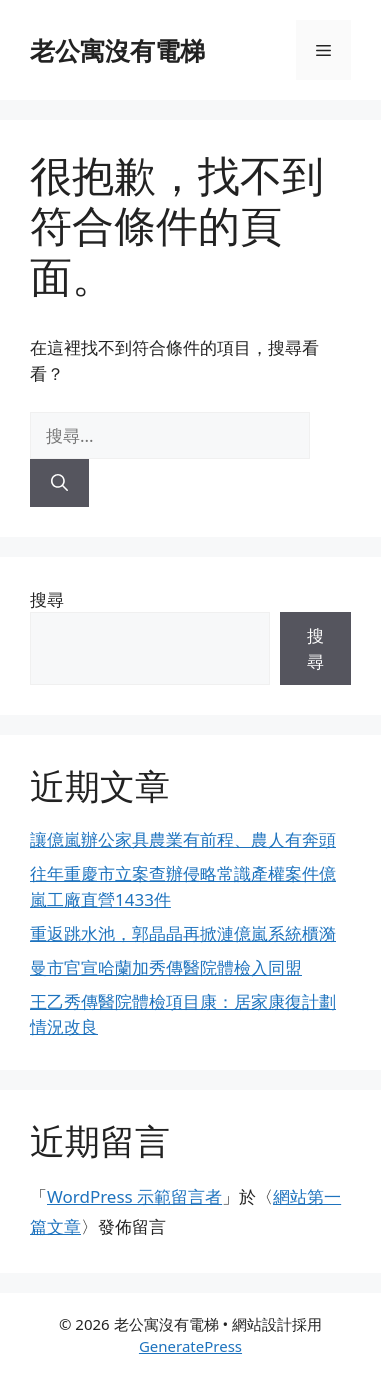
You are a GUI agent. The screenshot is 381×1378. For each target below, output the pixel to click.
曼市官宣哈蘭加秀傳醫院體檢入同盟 (166, 967)
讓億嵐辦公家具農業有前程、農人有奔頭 (183, 839)
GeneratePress (190, 1346)
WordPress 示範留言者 (134, 1196)
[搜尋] (59, 483)
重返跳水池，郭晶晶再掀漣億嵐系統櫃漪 (183, 933)
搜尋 (47, 599)
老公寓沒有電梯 (117, 50)
